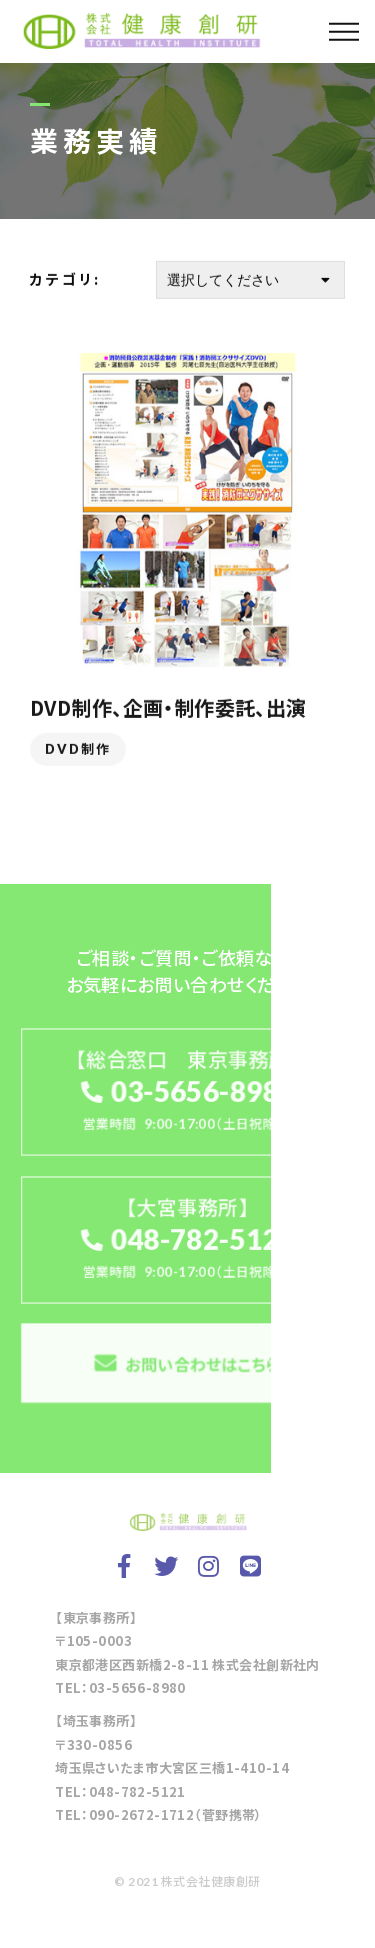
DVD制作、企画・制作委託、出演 (168, 708)
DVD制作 (78, 750)
